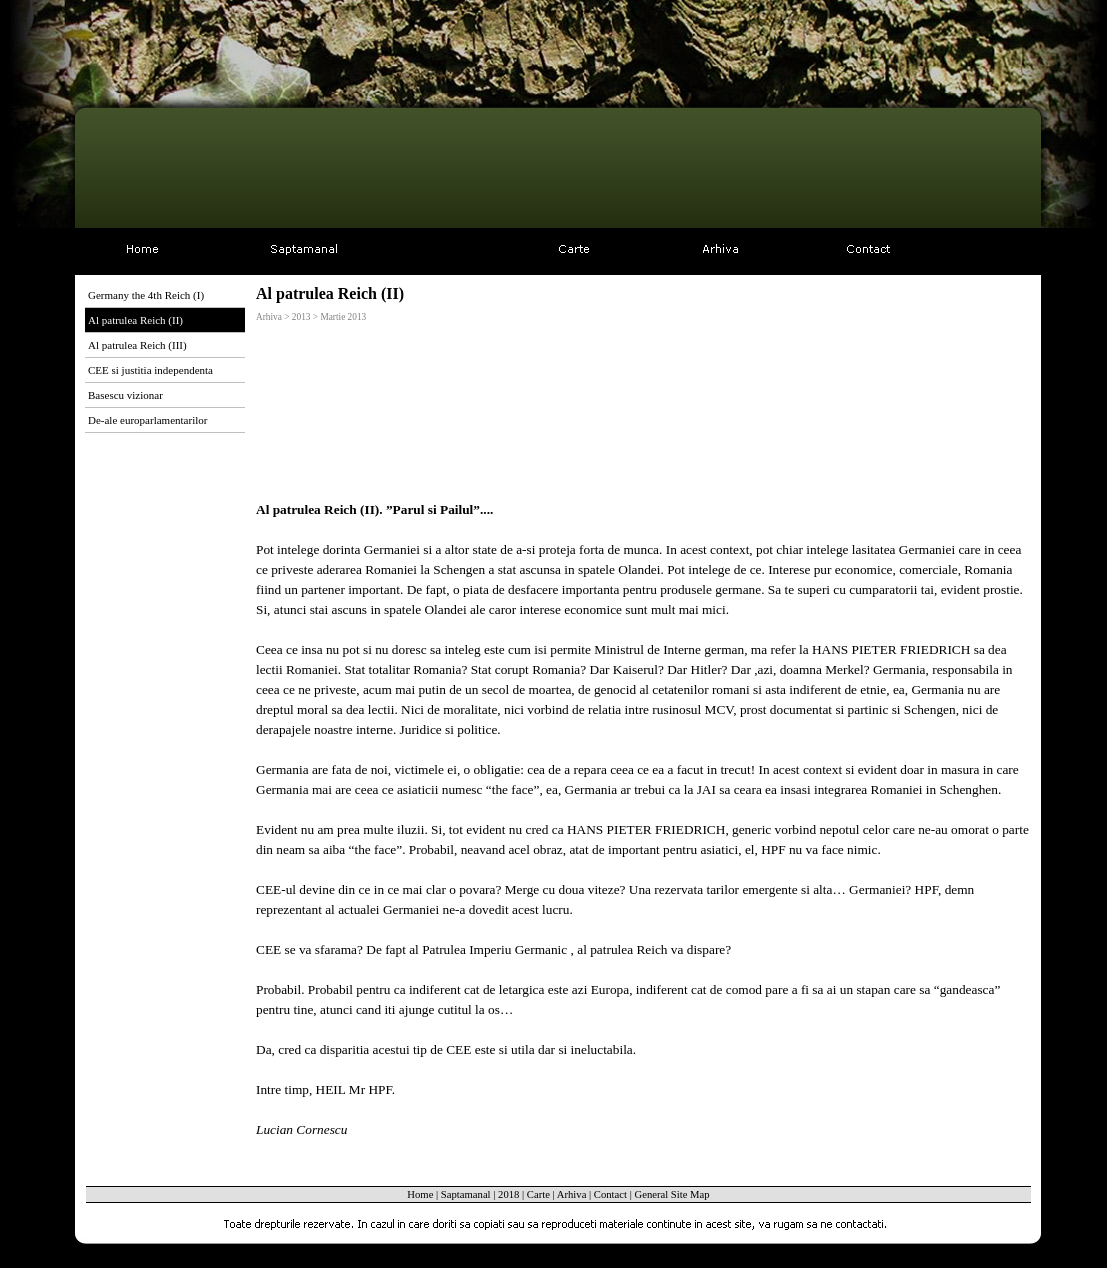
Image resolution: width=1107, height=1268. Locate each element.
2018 (508, 1194)
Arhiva (572, 1194)
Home (420, 1194)
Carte (538, 1194)
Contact (610, 1194)
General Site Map (671, 1194)
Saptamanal (466, 1194)
